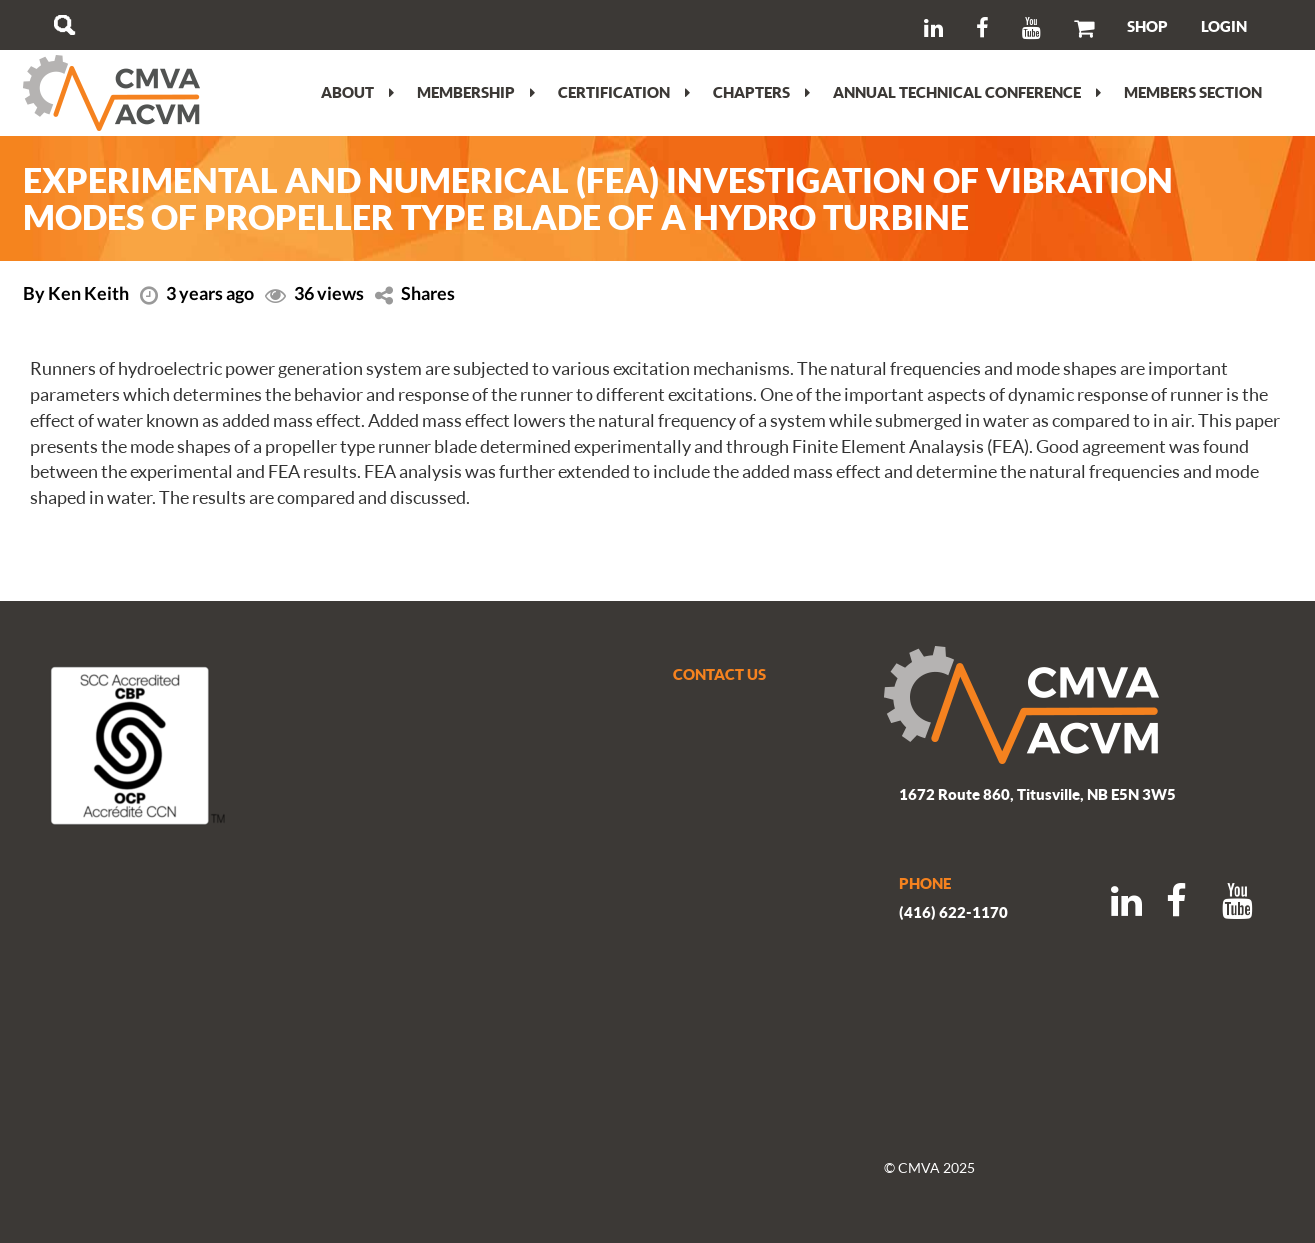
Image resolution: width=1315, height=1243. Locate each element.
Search (64, 25)
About (357, 92)
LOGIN (1224, 26)
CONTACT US (719, 674)
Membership (476, 92)
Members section (1193, 92)
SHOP (1147, 26)
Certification (624, 92)
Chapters (761, 92)
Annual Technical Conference (967, 92)
